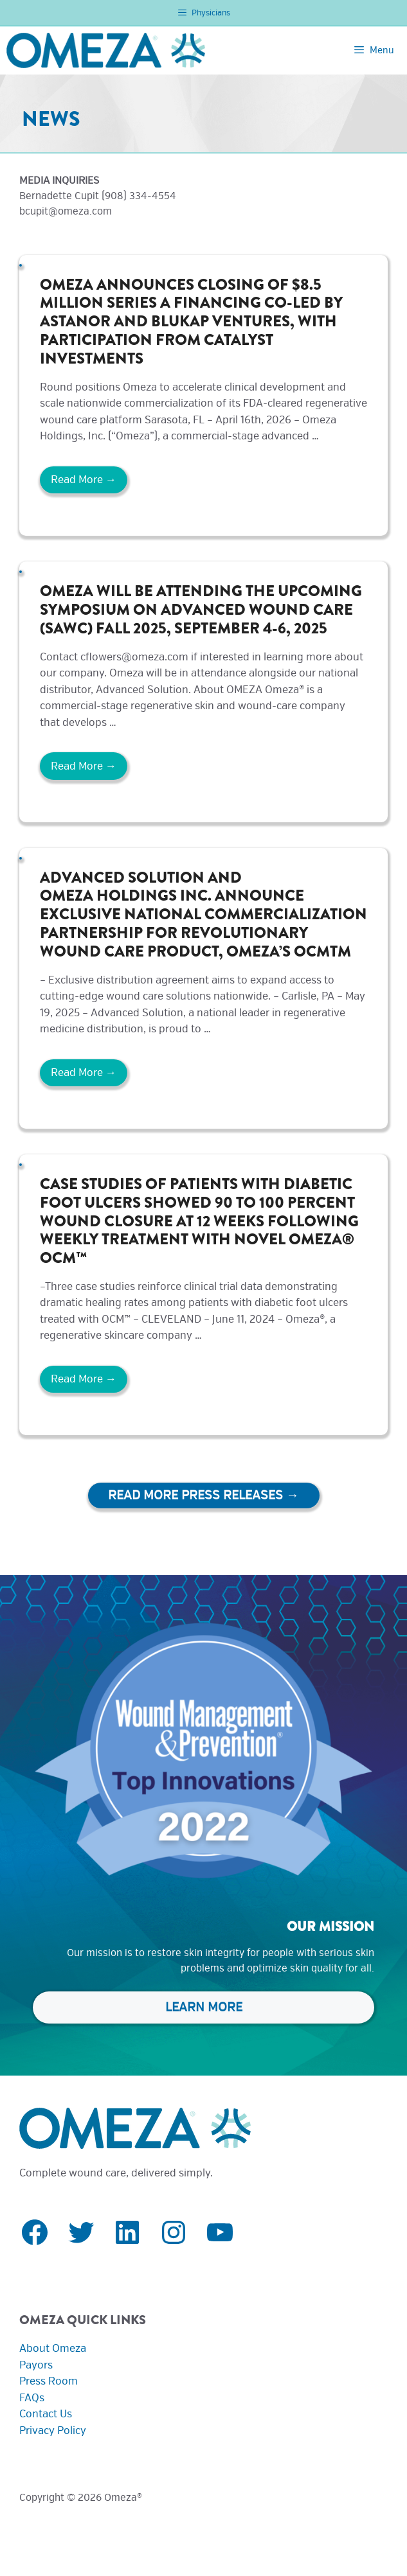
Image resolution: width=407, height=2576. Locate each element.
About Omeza (52, 2348)
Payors (36, 2365)
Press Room (48, 2381)
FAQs (31, 2397)
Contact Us (45, 2414)
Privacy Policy (52, 2430)
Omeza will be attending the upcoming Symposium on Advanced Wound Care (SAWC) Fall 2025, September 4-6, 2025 (201, 609)
